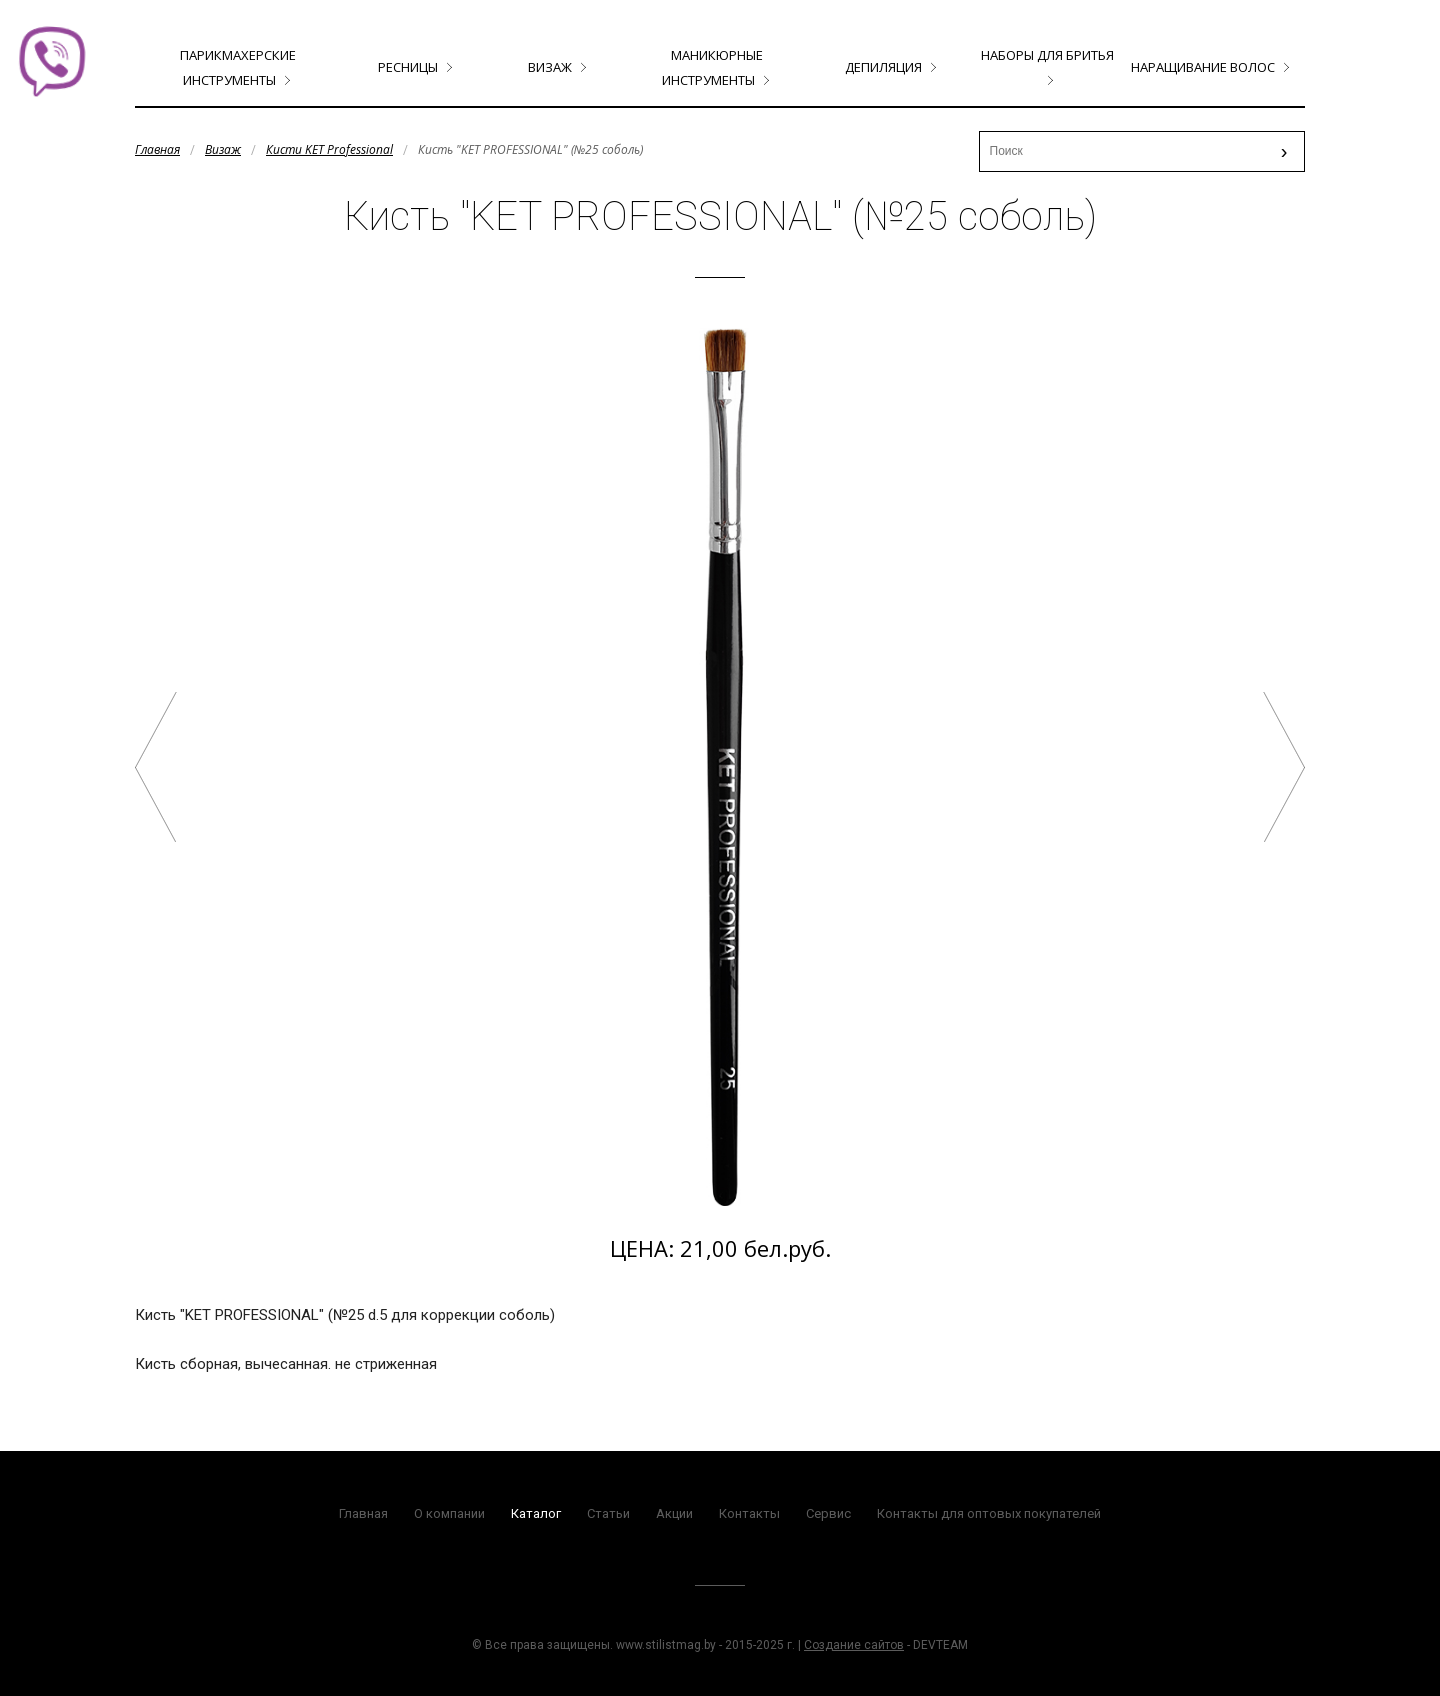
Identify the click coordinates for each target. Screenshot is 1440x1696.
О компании (449, 1513)
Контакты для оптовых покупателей (989, 1513)
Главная (157, 149)
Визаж (550, 67)
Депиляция (883, 67)
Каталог (536, 1513)
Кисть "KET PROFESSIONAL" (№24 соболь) (156, 767)
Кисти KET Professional (329, 149)
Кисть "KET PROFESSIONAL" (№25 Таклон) (1284, 767)
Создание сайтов (854, 1645)
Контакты (749, 1513)
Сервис (828, 1513)
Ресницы (408, 67)
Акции (674, 1513)
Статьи (608, 1513)
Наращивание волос (1203, 67)
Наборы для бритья (1047, 55)
